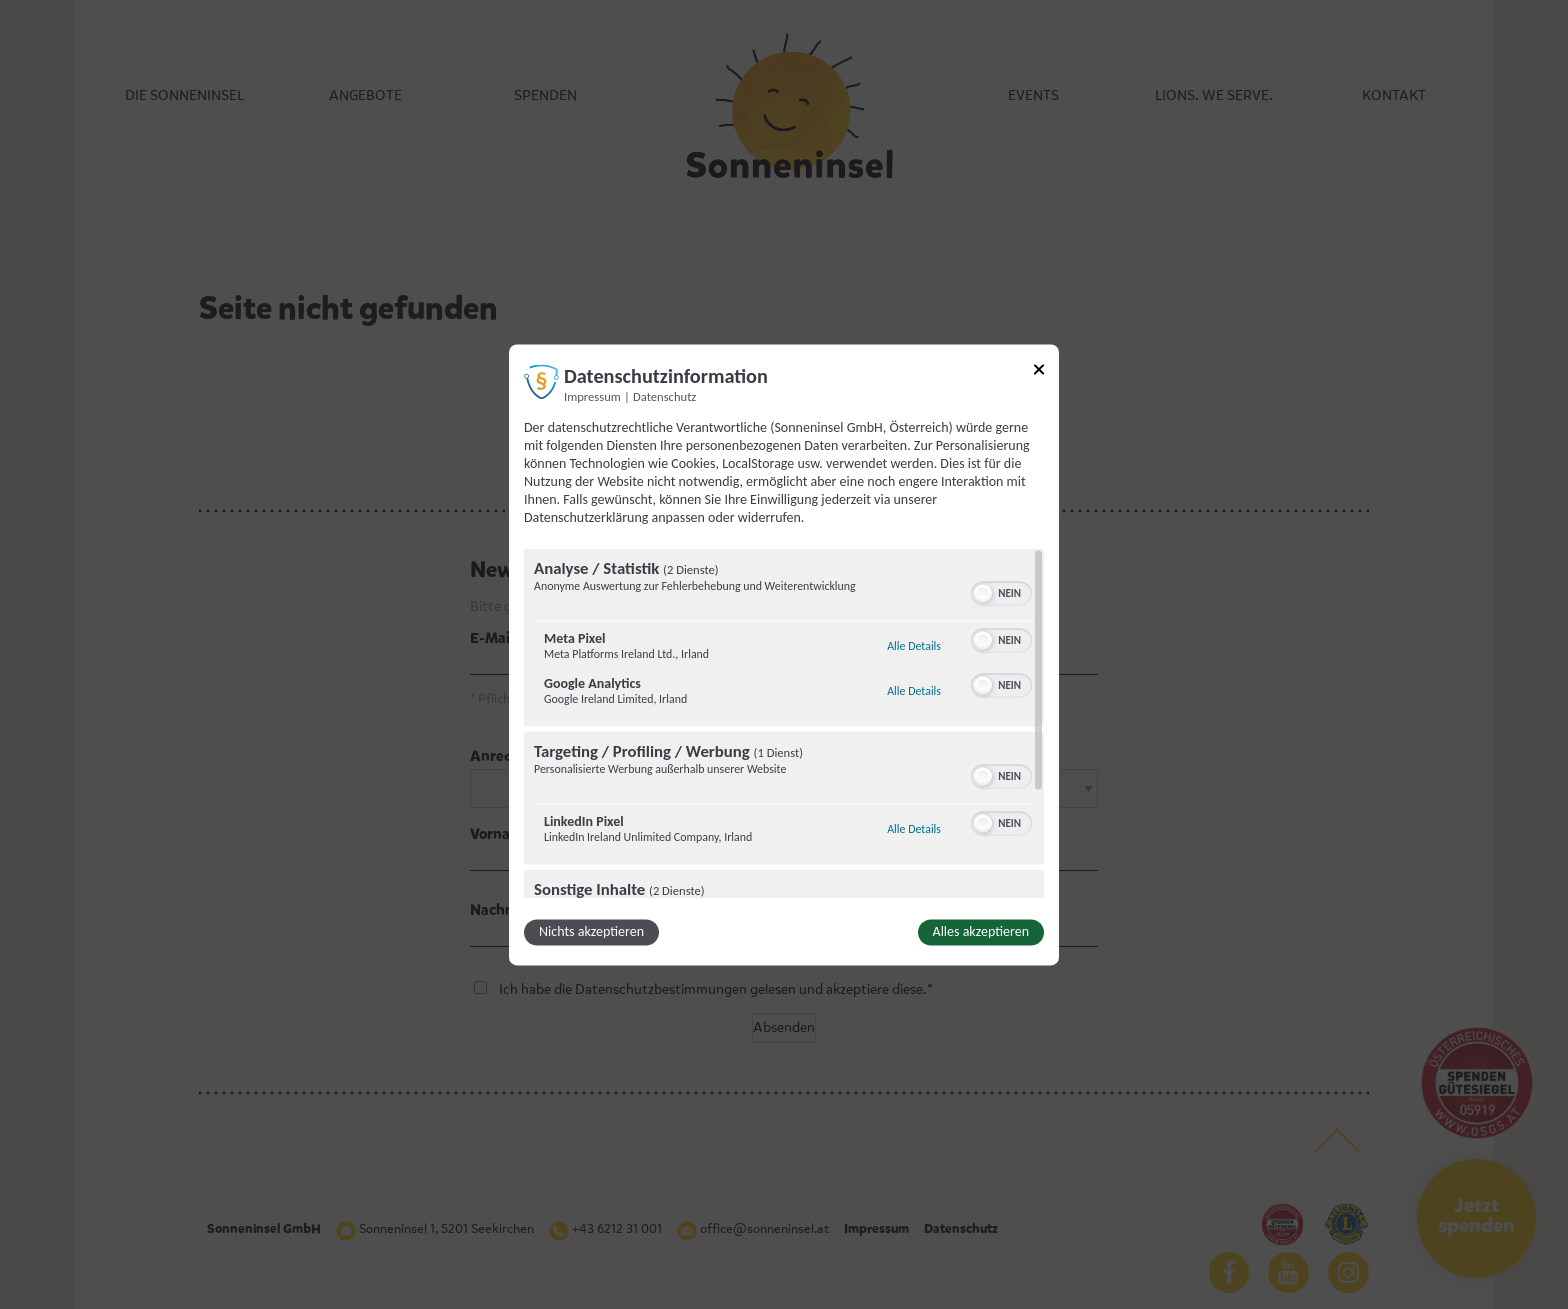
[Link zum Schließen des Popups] (1039, 372)
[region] (784, 723)
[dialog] (784, 654)
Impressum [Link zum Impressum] (592, 396)
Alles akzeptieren (981, 931)
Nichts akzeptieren (591, 931)
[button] (983, 593)
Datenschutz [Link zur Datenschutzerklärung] (664, 396)
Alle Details (914, 646)
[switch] (1001, 591)
